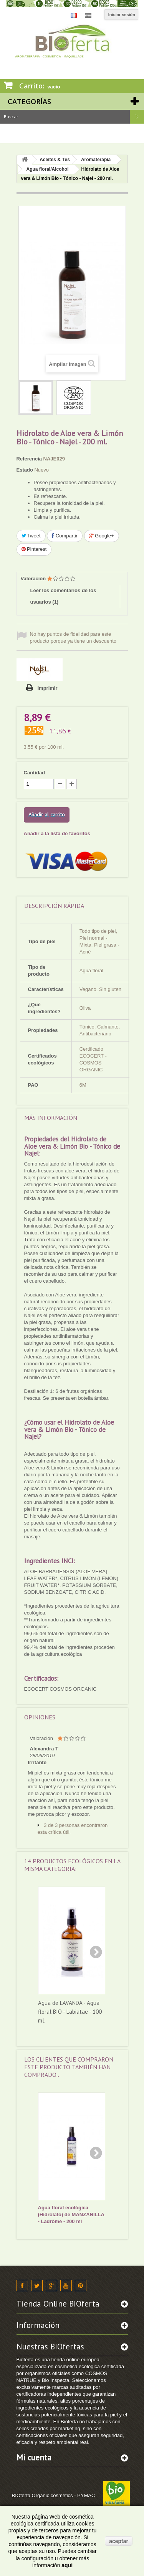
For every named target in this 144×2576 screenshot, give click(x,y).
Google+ (101, 536)
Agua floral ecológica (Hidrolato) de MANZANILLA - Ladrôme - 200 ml (71, 2214)
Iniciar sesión (121, 14)
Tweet (31, 536)
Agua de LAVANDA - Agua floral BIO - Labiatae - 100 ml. (70, 2011)
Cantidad (34, 772)
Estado (25, 470)
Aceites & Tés (55, 159)
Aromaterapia (96, 159)
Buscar (137, 117)
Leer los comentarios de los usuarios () (63, 596)
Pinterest (34, 549)
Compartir (65, 536)
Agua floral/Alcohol (47, 169)
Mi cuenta (34, 2457)
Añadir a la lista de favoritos (57, 833)
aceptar (118, 2541)
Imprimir (48, 688)
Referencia (29, 459)
